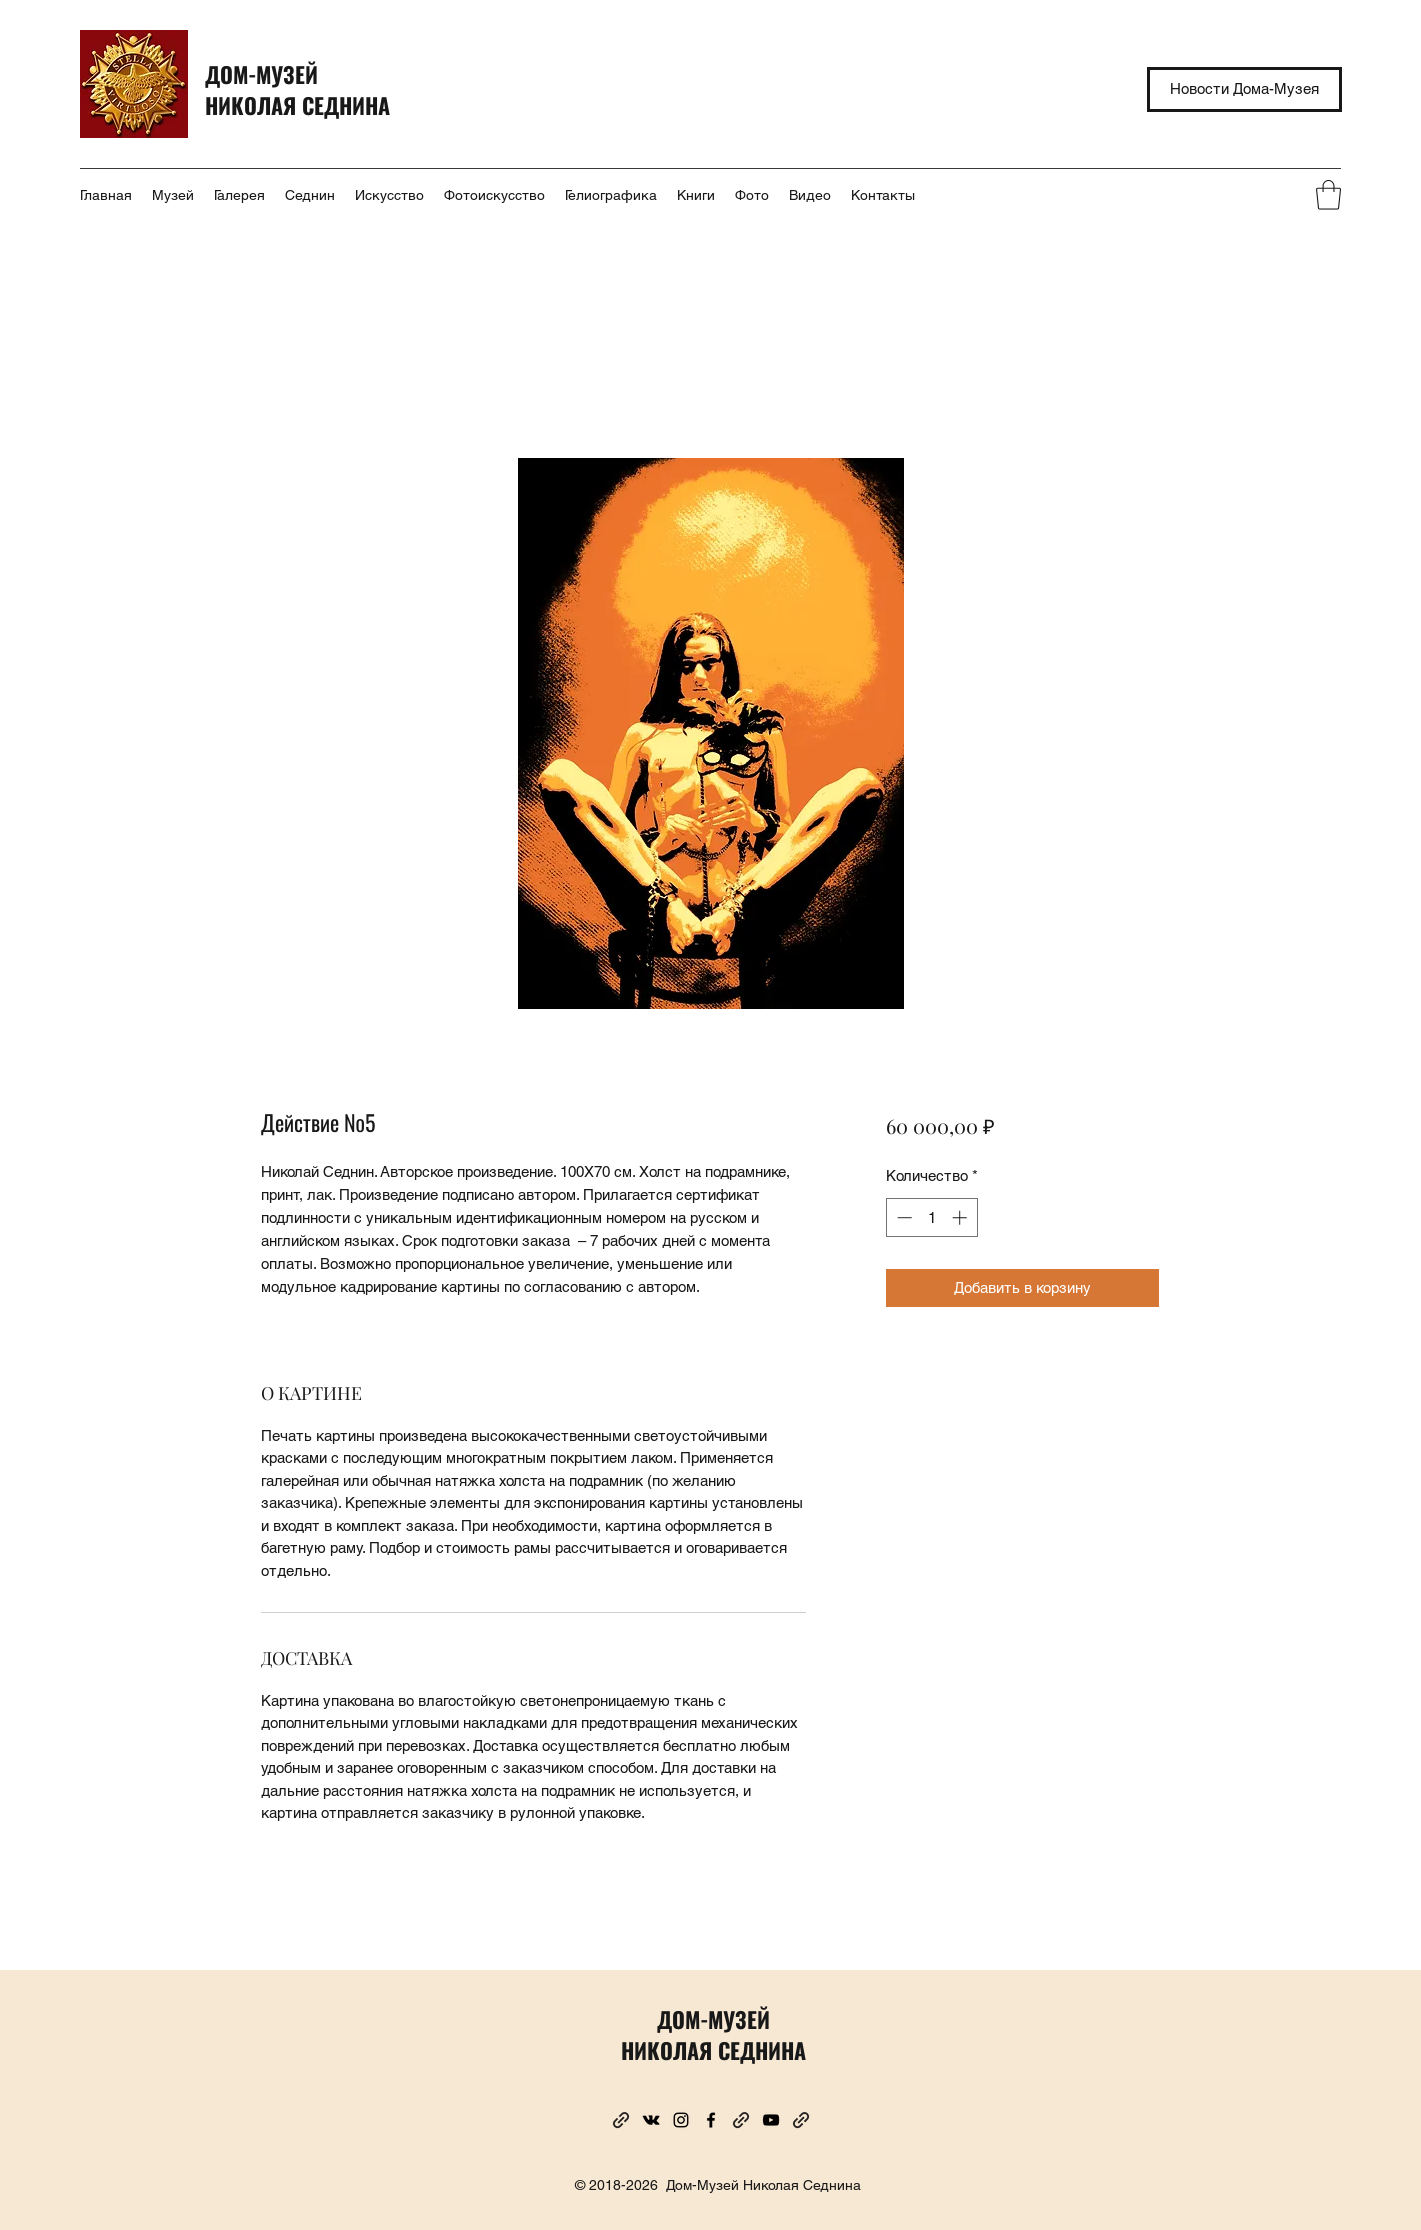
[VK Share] (651, 2120)
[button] (1328, 195)
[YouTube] (771, 2120)
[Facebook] (711, 2120)
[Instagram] (681, 2120)
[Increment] (961, 1217)
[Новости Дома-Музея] (1244, 89)
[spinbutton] (931, 1217)
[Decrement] (902, 1217)
